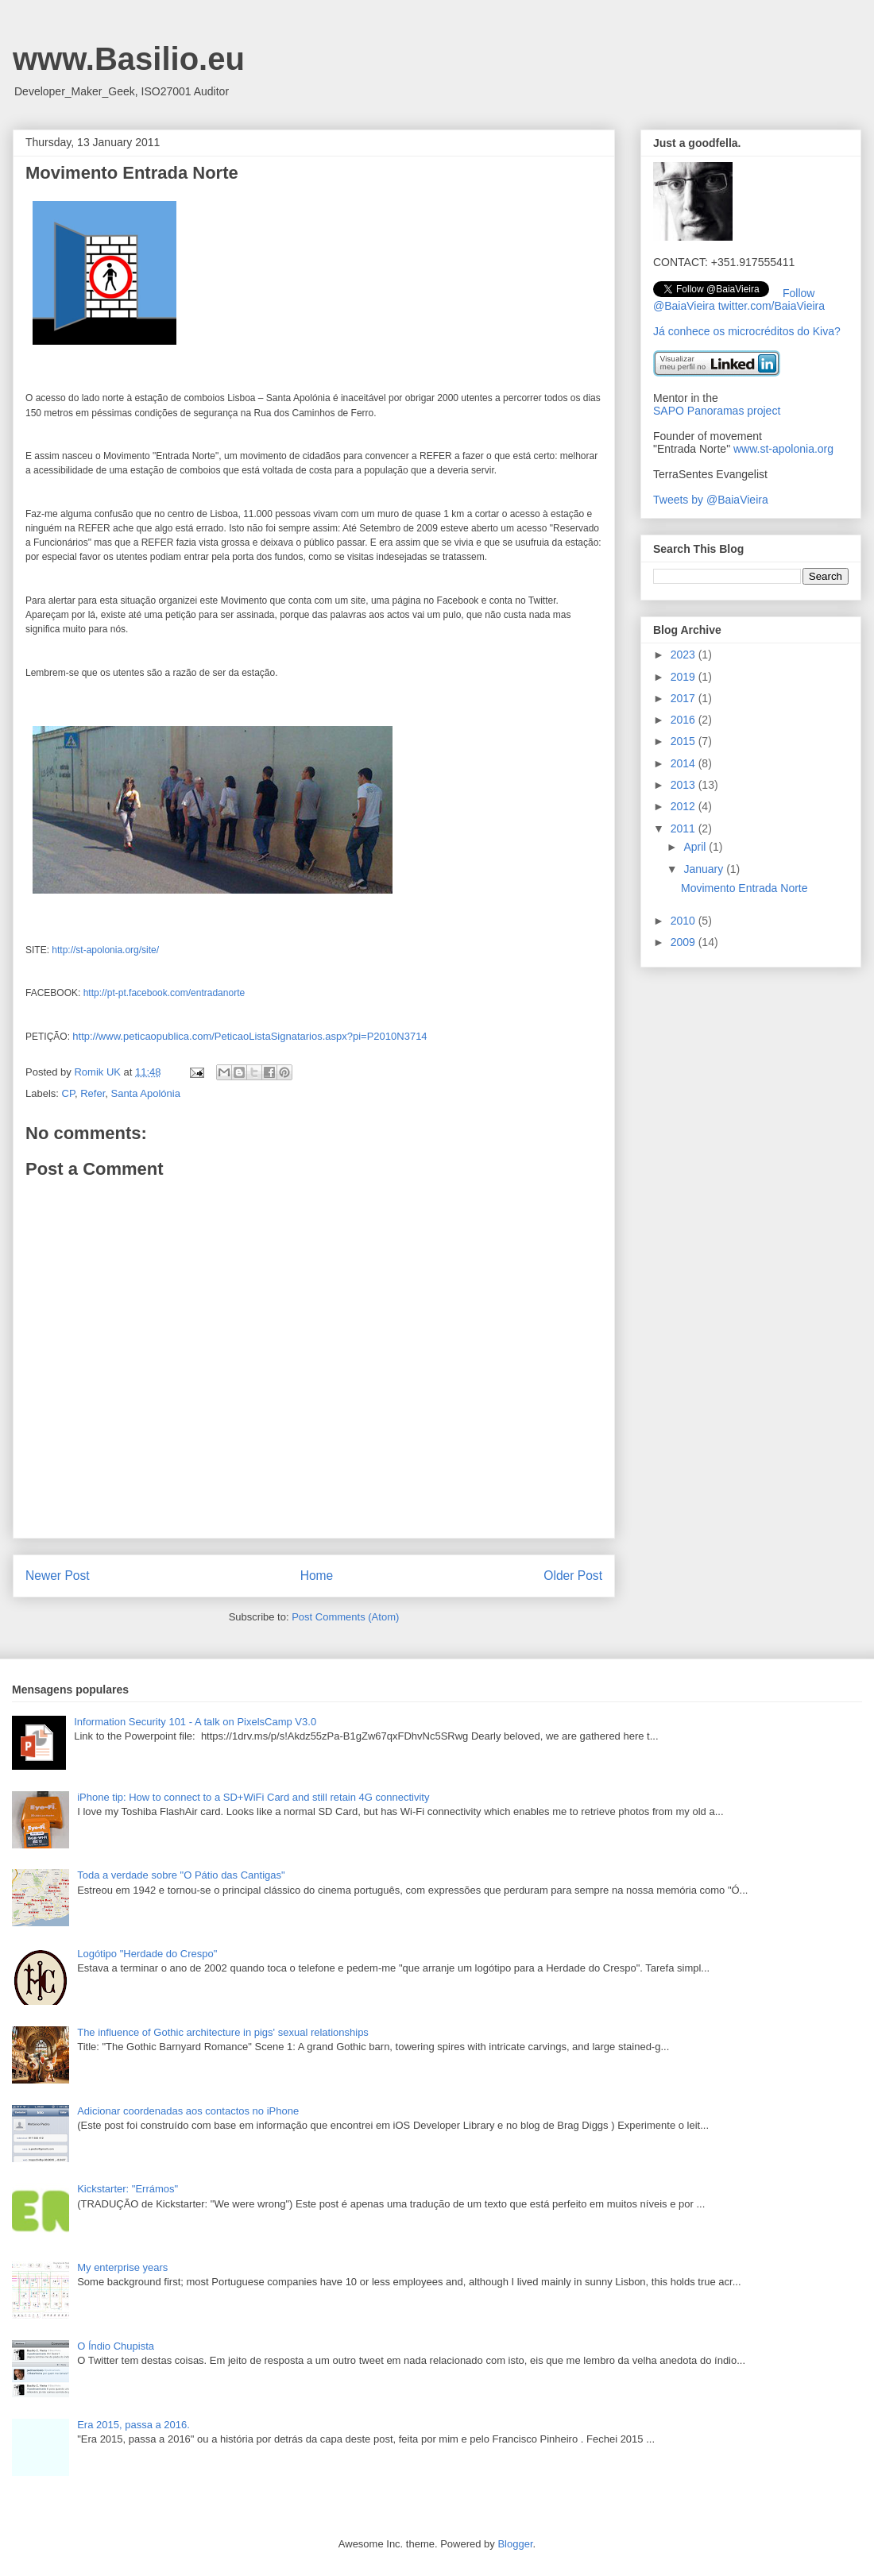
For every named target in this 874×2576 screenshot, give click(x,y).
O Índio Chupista (115, 2346)
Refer (92, 1093)
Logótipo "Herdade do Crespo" (147, 1954)
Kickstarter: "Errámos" (127, 2189)
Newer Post (57, 1575)
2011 (684, 828)
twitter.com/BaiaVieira (771, 305)
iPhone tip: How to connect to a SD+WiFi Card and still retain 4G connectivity (253, 1797)
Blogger (514, 2544)
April (696, 846)
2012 (684, 806)
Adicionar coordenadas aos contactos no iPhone (188, 2111)
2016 (684, 719)
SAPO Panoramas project (716, 410)
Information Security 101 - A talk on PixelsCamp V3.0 (195, 1722)
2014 (684, 763)
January (704, 869)
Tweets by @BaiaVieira (710, 499)
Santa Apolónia (145, 1093)
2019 (684, 676)
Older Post (572, 1575)
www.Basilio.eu (129, 58)
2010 (684, 920)
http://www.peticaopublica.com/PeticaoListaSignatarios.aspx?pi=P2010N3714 (249, 1036)
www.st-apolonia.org (783, 448)
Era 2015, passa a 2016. (133, 2425)
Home (317, 1575)
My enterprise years (122, 2267)
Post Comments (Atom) (345, 1617)
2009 (684, 942)
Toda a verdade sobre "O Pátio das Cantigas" (180, 1875)
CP (68, 1093)
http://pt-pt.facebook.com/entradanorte (164, 992)
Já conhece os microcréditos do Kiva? (747, 331)
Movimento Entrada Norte (744, 888)
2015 (684, 741)
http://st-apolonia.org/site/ (105, 950)
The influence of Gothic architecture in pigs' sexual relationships (223, 2032)
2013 (684, 784)
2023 (684, 654)
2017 (684, 698)
